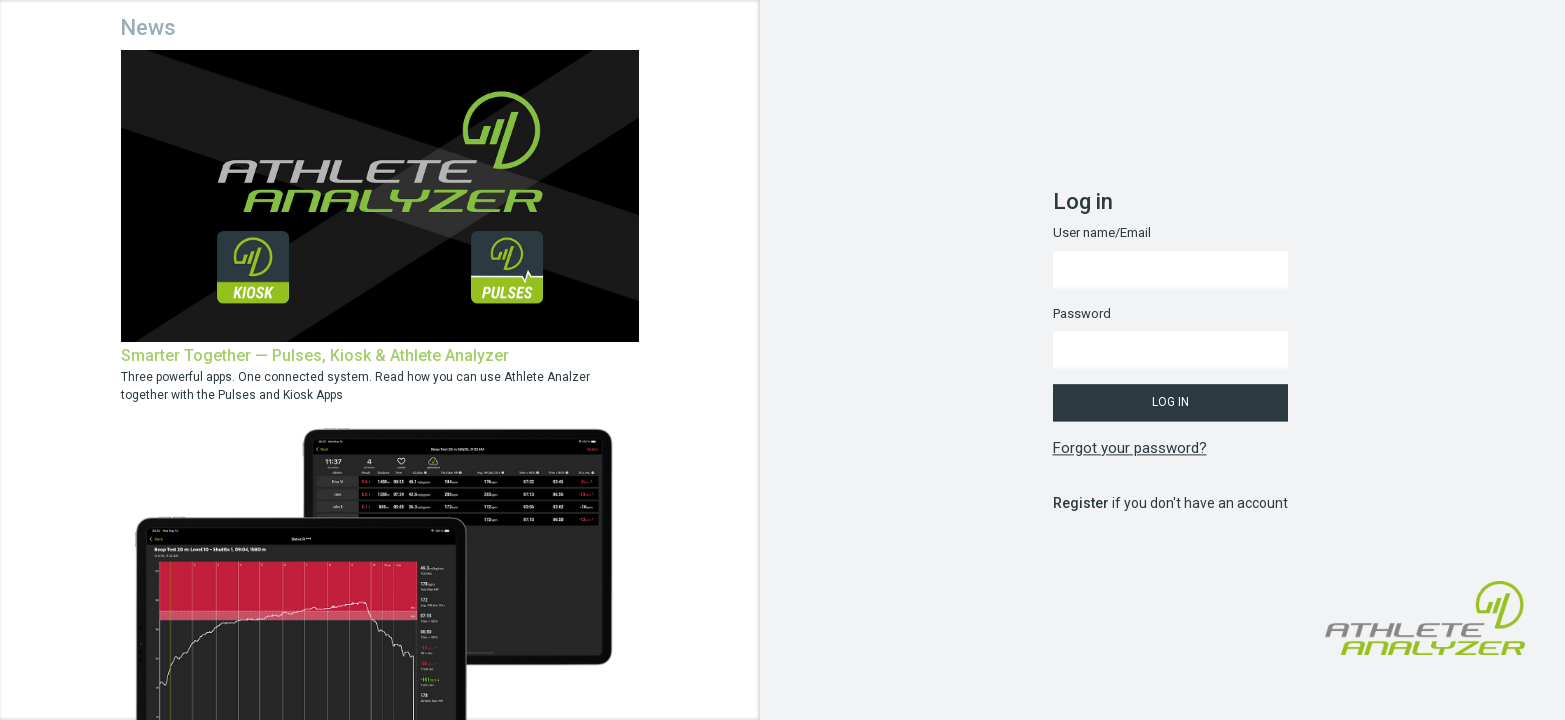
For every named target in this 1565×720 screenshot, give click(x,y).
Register (1081, 504)
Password (1082, 313)
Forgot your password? (1130, 448)
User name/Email (1102, 233)
